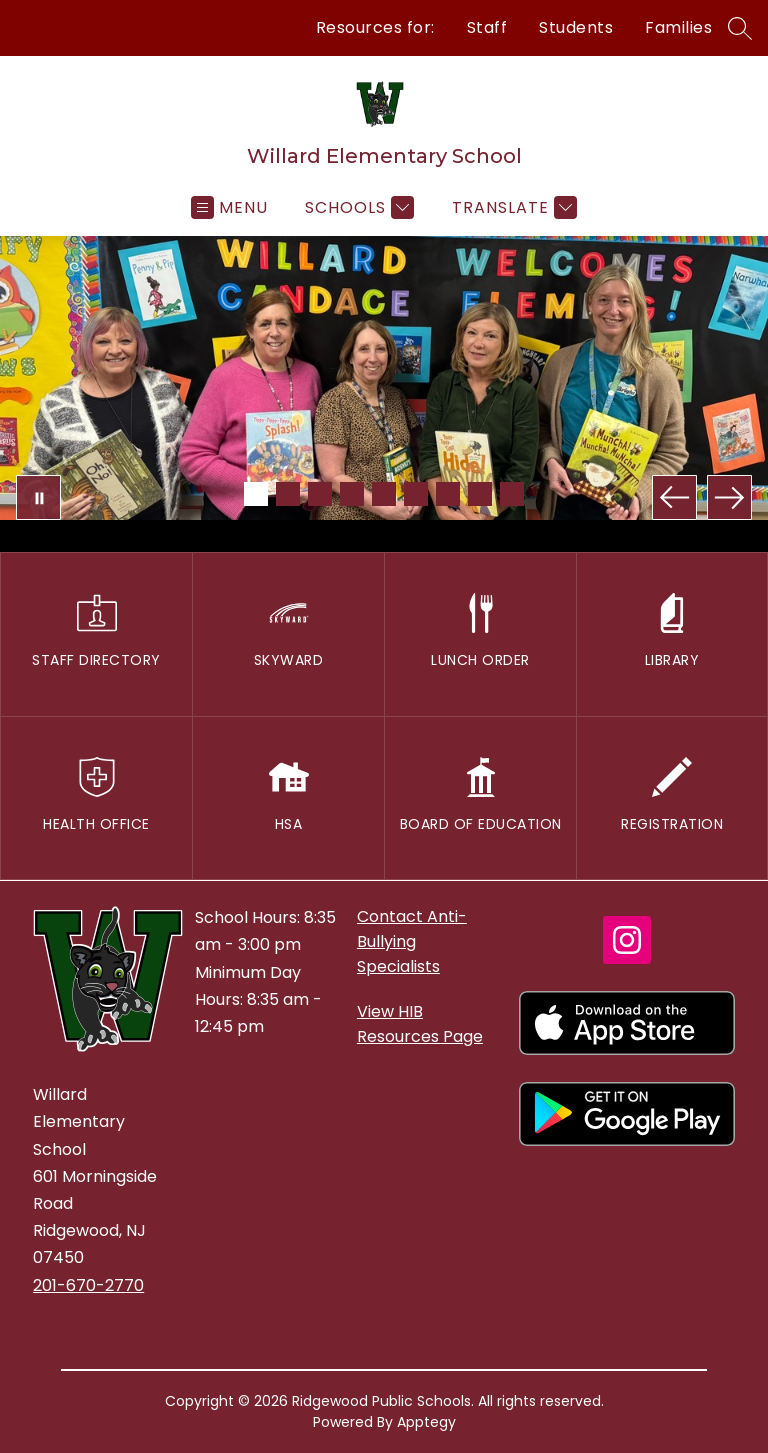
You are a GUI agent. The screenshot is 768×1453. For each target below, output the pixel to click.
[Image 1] (256, 494)
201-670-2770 (88, 1285)
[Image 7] (448, 494)
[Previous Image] (674, 497)
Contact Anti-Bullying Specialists (412, 941)
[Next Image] (729, 497)
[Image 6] (416, 494)
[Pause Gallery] (38, 497)
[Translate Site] (512, 207)
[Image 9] (512, 494)
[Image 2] (288, 494)
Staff (487, 27)
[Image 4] (352, 494)
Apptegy (426, 1422)
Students (576, 27)
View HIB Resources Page (420, 1024)
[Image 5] (384, 494)
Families (678, 27)
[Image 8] (480, 494)
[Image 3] (320, 494)
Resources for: (375, 27)
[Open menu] (229, 207)
